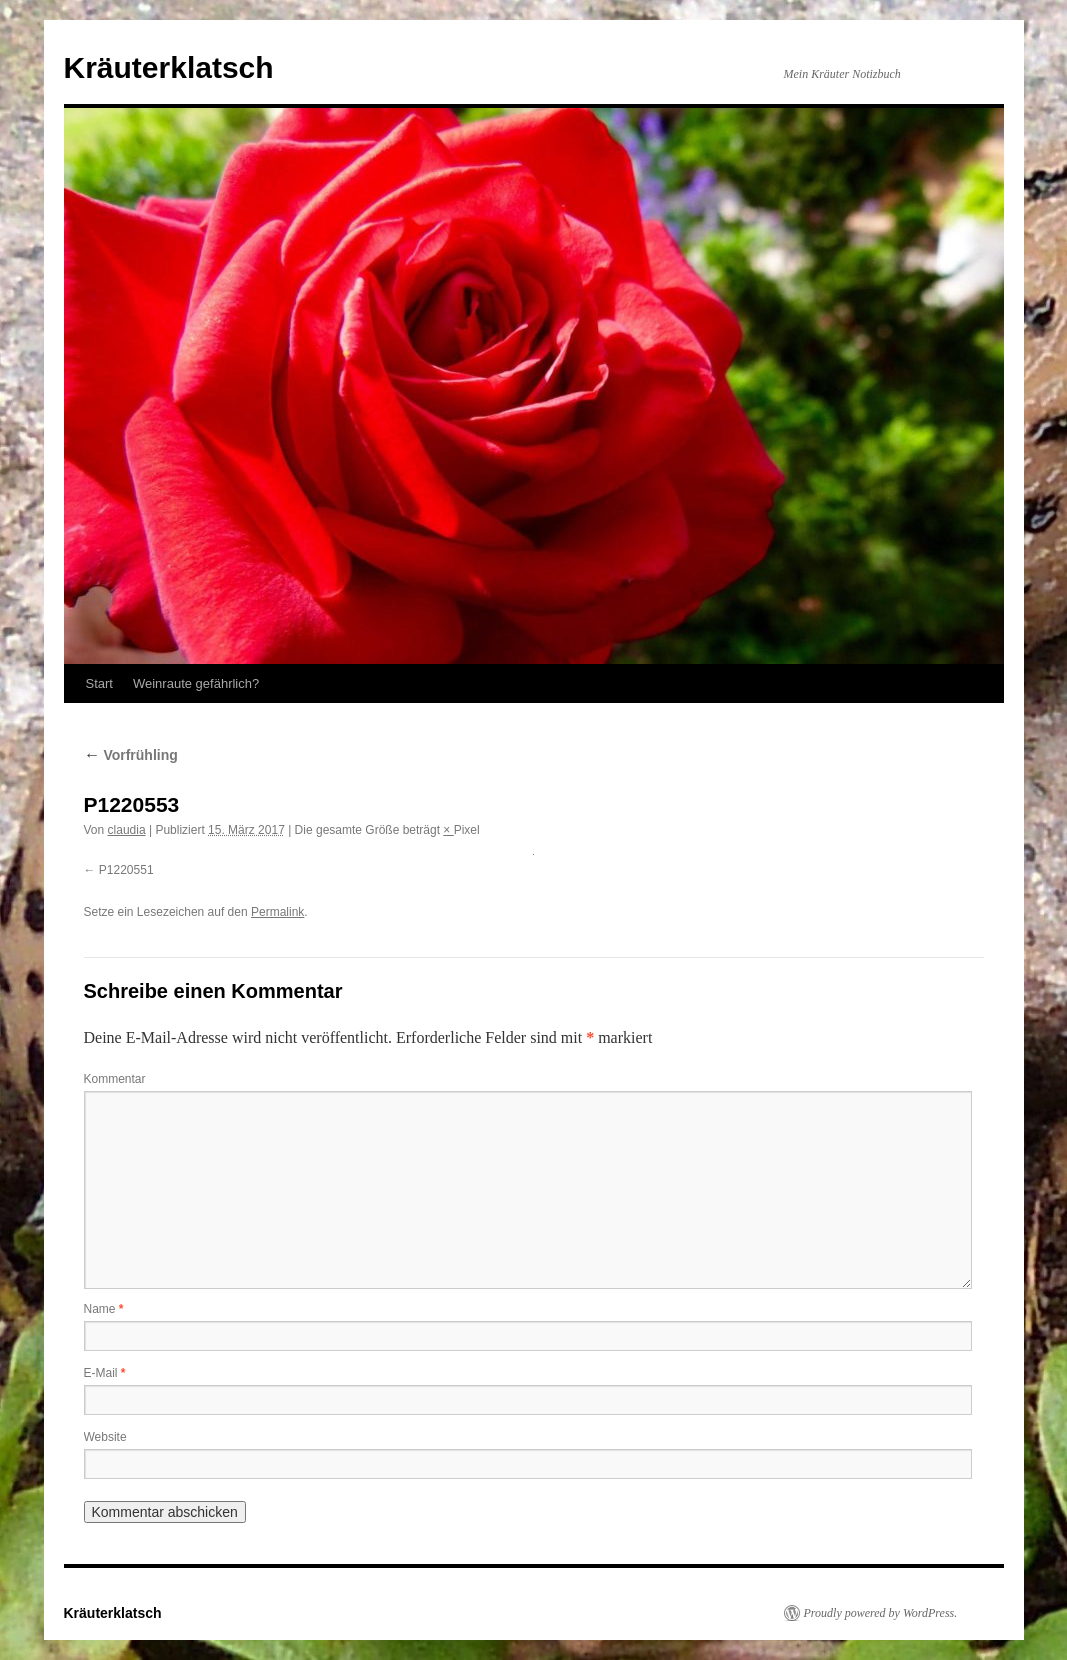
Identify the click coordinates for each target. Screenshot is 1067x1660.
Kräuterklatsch (169, 67)
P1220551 (126, 870)
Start (99, 683)
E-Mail (105, 1373)
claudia (127, 830)
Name (104, 1309)
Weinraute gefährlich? (196, 683)
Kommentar (115, 1079)
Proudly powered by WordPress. (881, 1613)
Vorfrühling (131, 755)
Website (105, 1437)
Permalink (277, 912)
